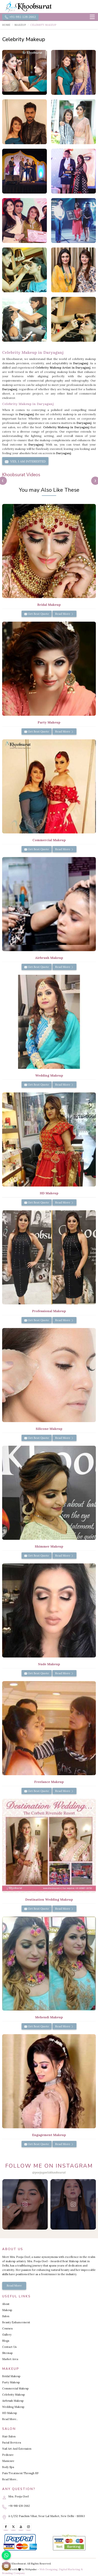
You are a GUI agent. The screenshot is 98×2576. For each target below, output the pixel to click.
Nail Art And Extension (16, 2448)
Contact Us (9, 2347)
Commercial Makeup (15, 2388)
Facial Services (11, 2442)
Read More (64, 614)
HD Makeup (9, 2413)
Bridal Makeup (11, 2376)
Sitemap (7, 2353)
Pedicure (8, 2455)
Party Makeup (11, 2382)
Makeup (20, 24)
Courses (7, 2328)
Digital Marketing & (71, 2569)
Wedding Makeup (13, 2407)
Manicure (8, 2461)
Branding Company (13, 2573)
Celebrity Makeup (13, 2394)
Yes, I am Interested (25, 461)
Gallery (6, 2334)
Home (6, 24)
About (6, 2304)
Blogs (5, 2340)
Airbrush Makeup (13, 2400)
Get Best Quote (36, 614)
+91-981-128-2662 (20, 17)
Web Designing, (48, 2569)
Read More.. (10, 2419)
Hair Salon (9, 2436)
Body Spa (8, 2467)
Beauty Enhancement (16, 2322)
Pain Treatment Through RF (20, 2473)
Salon (5, 2316)
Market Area (10, 2359)
